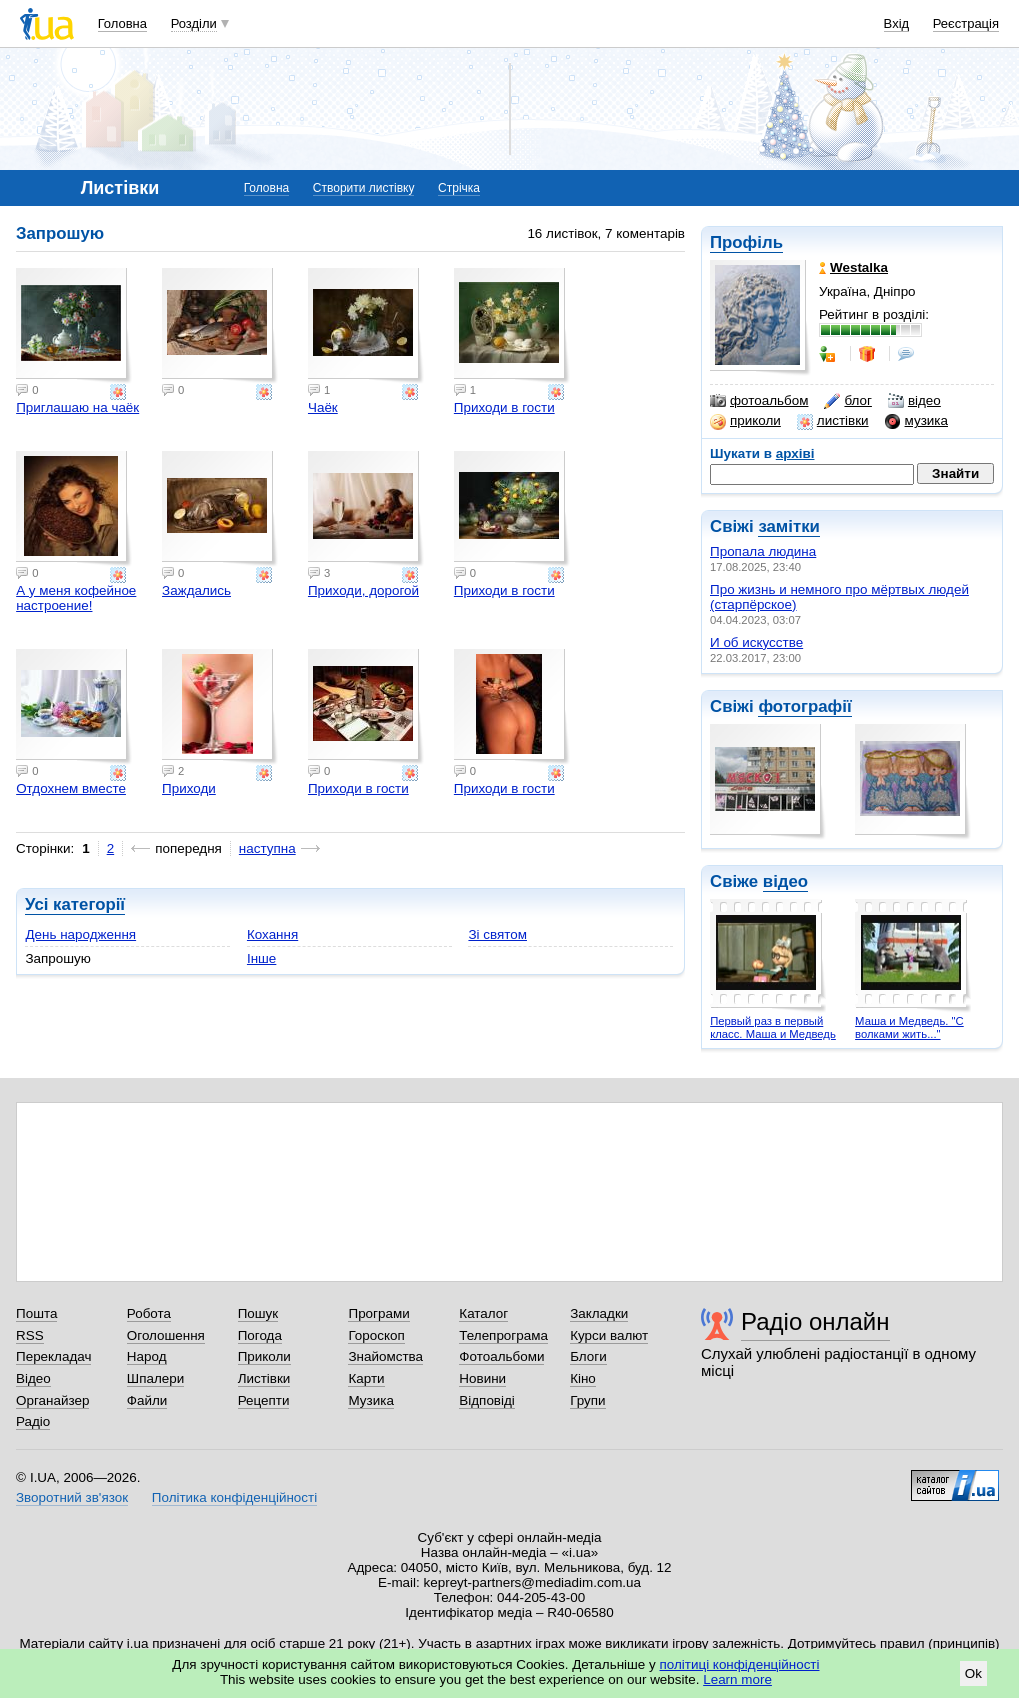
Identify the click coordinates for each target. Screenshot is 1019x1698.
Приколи (264, 1356)
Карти (366, 1378)
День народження (80, 934)
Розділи (194, 23)
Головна (122, 23)
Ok (973, 1673)
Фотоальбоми (501, 1356)
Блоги (588, 1356)
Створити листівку (364, 188)
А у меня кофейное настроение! (76, 598)
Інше (261, 958)
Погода (260, 1335)
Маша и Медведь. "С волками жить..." (909, 1027)
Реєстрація (966, 23)
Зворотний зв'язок (72, 1497)
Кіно (583, 1378)
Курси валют (609, 1335)
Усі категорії (75, 904)
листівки (833, 421)
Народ (147, 1356)
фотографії (804, 706)
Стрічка (459, 188)
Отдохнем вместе (71, 788)
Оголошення (166, 1335)
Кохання (272, 934)
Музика (370, 1400)
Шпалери (155, 1378)
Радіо (33, 1421)
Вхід (897, 23)
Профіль (746, 242)
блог (847, 401)
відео (914, 401)
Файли (147, 1400)
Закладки (599, 1313)
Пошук (258, 1313)
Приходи (189, 788)
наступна (267, 848)
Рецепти (264, 1400)
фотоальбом (759, 401)
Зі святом (497, 934)
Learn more (737, 1679)
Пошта (36, 1313)
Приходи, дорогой (363, 590)
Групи (587, 1400)
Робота (149, 1313)
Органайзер (52, 1400)
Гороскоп (376, 1335)
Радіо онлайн (815, 1321)
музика (916, 421)
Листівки (264, 1378)
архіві (795, 453)
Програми (378, 1313)
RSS (30, 1335)
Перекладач (53, 1356)
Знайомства (385, 1356)
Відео (33, 1378)
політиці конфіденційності (740, 1664)
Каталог (483, 1313)
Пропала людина (763, 551)
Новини (482, 1378)
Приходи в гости (504, 407)
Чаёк (323, 407)
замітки (789, 526)
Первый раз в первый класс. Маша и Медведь (773, 1027)
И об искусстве (756, 642)
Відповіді (487, 1400)
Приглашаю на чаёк (77, 407)
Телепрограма (503, 1335)
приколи (745, 421)
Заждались (196, 590)
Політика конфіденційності (234, 1497)
